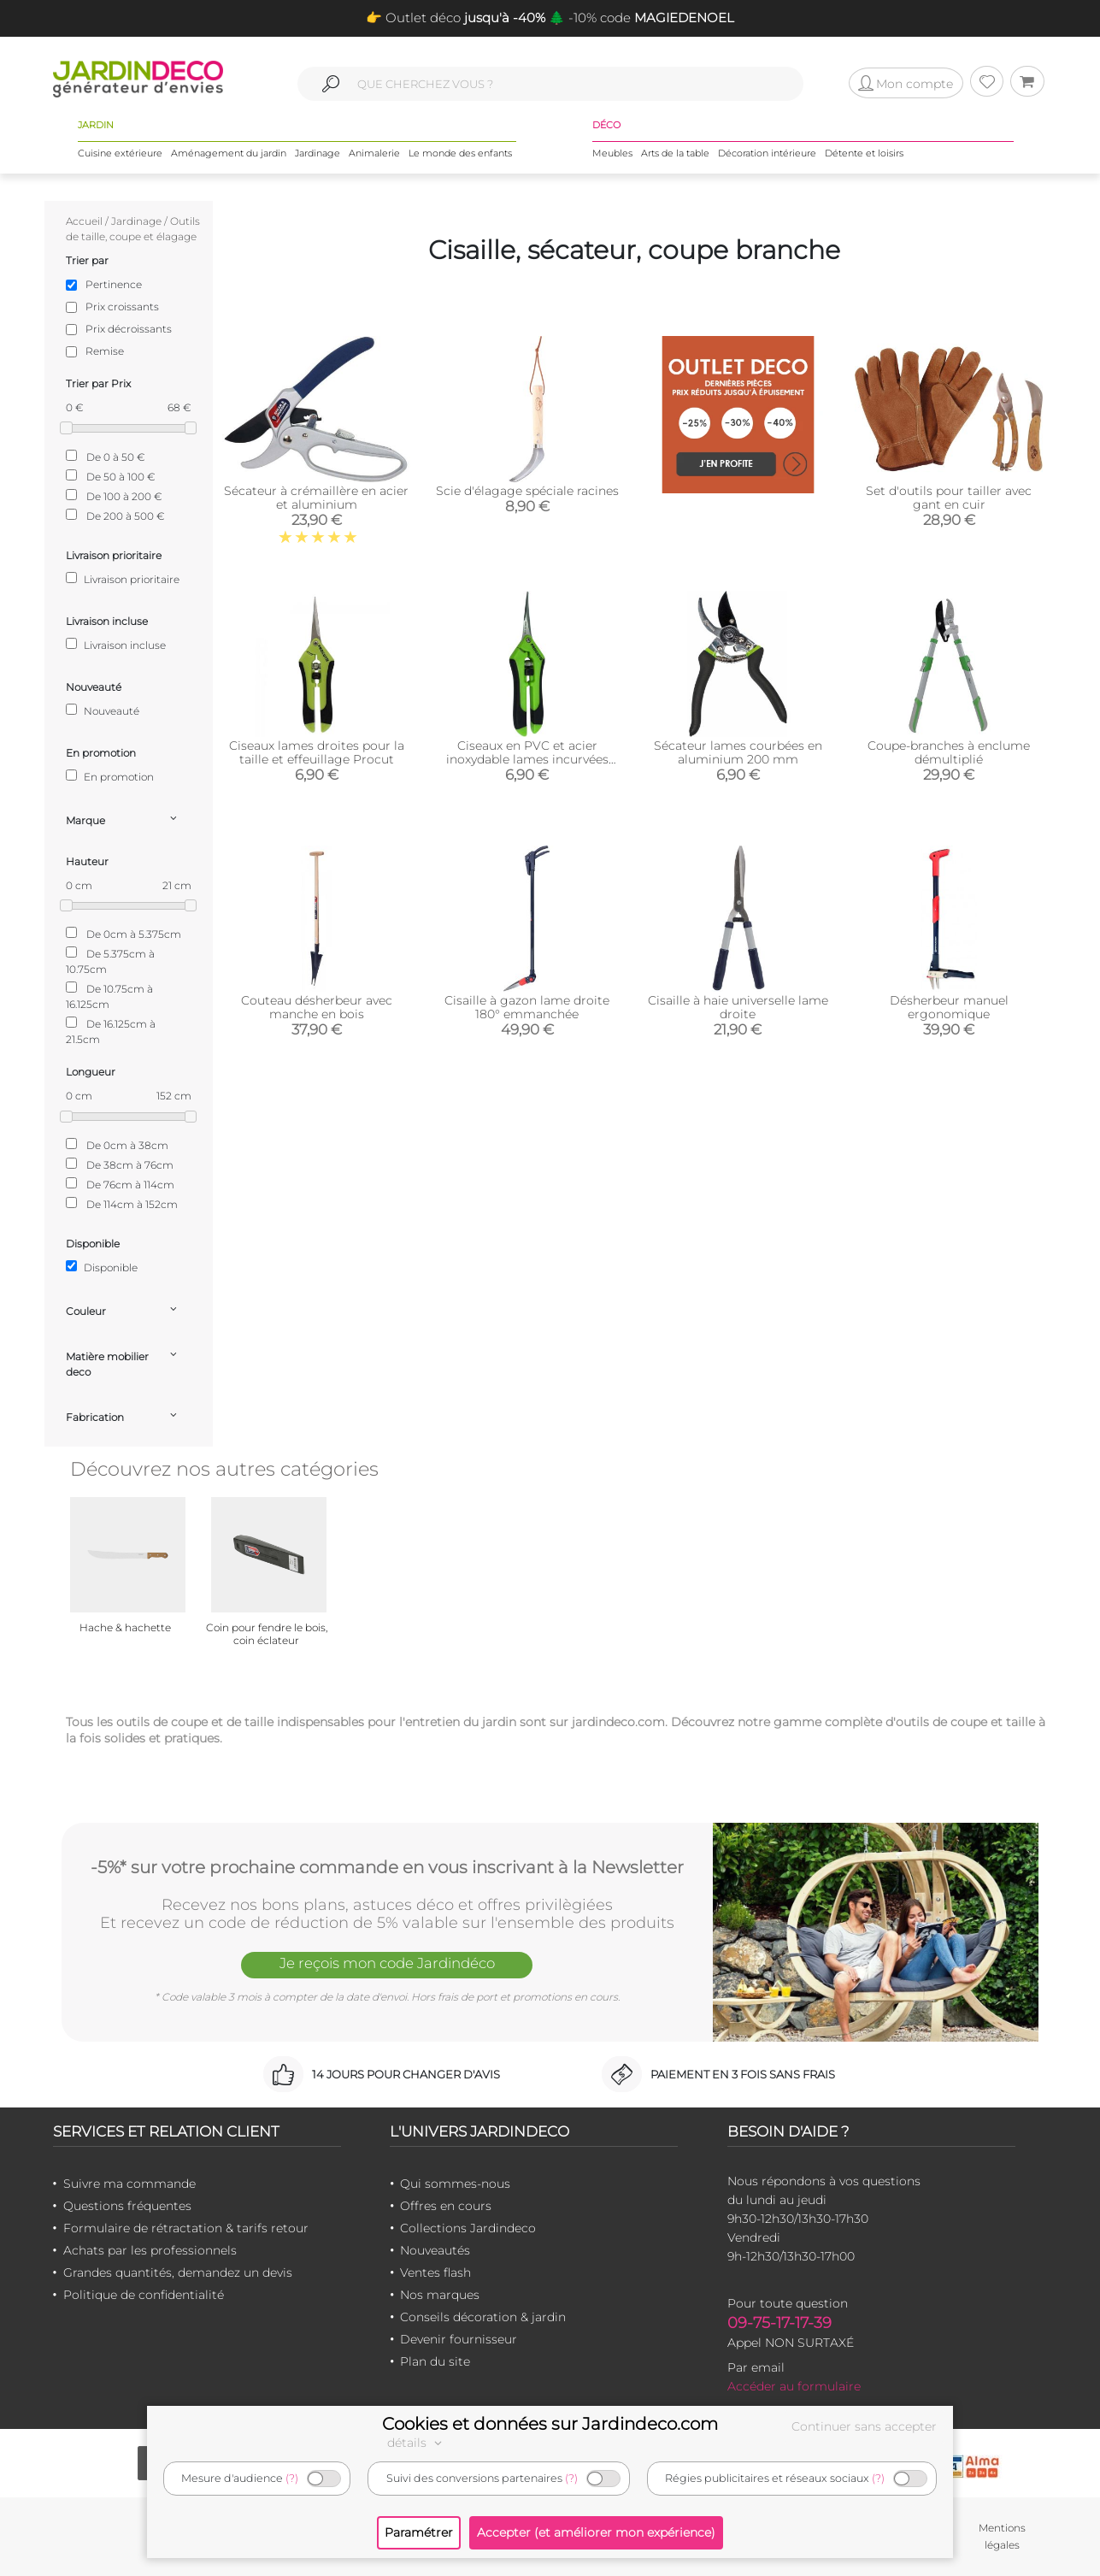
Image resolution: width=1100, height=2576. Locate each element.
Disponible (102, 1267)
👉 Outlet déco (455, 17)
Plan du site (435, 2361)
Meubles (612, 153)
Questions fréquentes (127, 2205)
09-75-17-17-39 (779, 2323)
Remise (104, 351)
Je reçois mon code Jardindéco (387, 1963)
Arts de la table (675, 153)
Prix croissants (122, 306)
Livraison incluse (116, 644)
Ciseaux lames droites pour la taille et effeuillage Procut (316, 752)
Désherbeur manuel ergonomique (949, 1007)
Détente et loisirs (864, 153)
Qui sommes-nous (455, 2183)
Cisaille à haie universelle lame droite (738, 1007)
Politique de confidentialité (143, 2294)
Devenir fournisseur (458, 2339)
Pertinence (113, 284)
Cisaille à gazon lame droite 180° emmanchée (526, 1007)
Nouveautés (435, 2250)
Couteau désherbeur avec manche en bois (316, 1007)
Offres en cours (445, 2205)
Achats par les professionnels (150, 2250)
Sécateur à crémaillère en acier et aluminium (316, 497)
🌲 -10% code (639, 17)
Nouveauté (102, 710)
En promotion (110, 776)
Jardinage (317, 153)
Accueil (84, 221)
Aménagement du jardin (228, 153)
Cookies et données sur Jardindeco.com (550, 2424)
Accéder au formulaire (794, 2386)
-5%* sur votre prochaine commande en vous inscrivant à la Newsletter (387, 1866)
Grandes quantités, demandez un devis (177, 2272)
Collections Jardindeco (468, 2228)
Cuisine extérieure (120, 153)
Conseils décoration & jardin (483, 2317)
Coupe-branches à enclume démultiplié (949, 752)
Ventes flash (435, 2272)
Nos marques (439, 2294)
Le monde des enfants (460, 153)
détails (417, 2442)
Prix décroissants (128, 328)
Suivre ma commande (129, 2183)
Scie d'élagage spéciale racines (527, 490)
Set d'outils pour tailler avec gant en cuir (949, 497)
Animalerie (374, 153)
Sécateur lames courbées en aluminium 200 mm (738, 752)
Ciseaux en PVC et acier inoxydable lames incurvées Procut (527, 759)
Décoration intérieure (767, 153)
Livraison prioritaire (122, 579)
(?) (291, 2478)
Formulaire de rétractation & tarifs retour (186, 2228)
